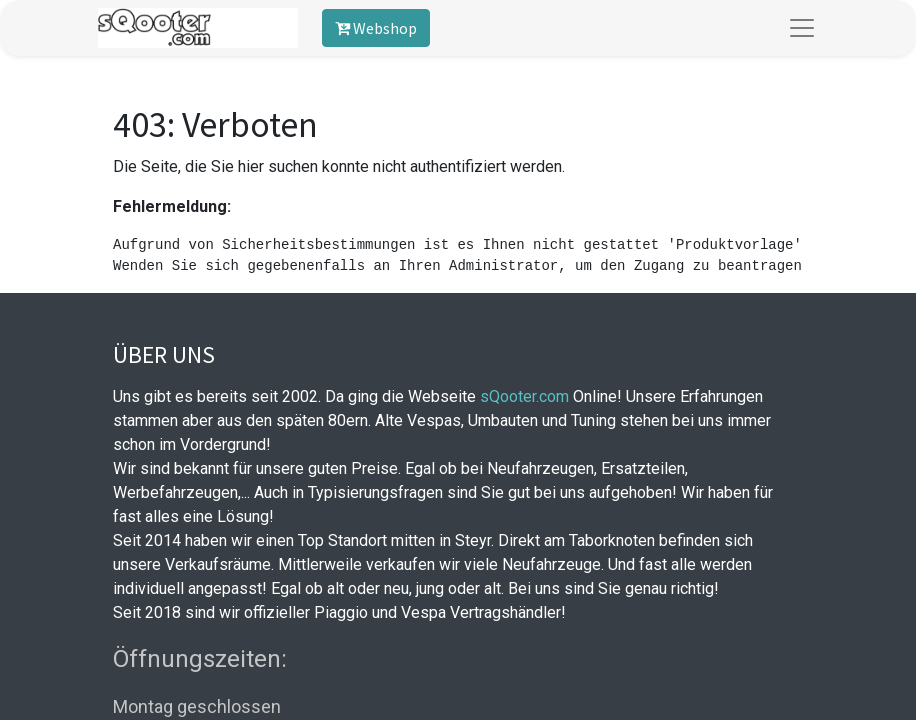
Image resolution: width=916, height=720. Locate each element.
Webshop (376, 28)
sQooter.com (524, 396)
